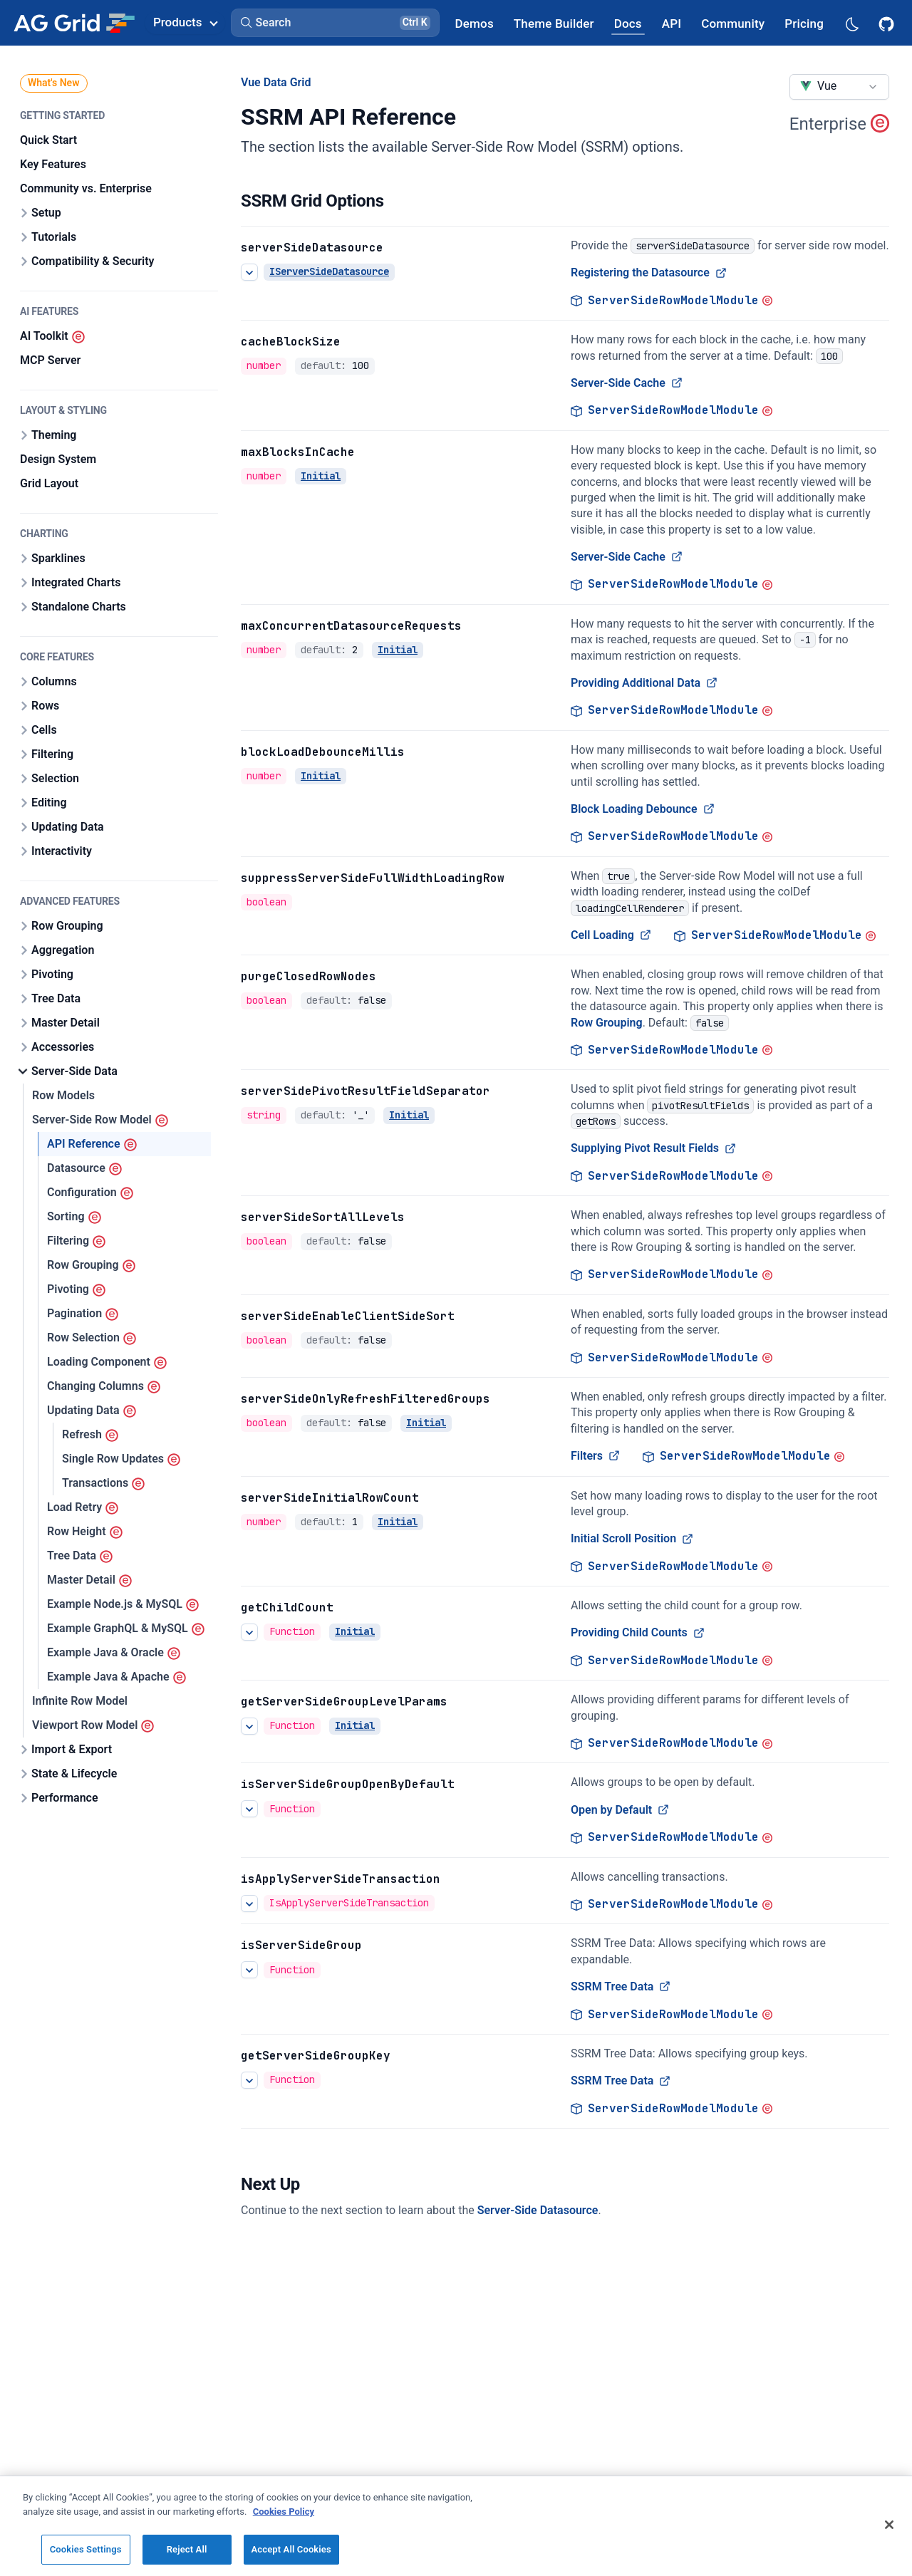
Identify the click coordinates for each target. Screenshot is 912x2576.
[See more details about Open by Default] (249, 1808)
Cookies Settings (86, 2549)
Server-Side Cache (627, 383)
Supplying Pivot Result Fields (653, 1148)
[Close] (889, 2524)
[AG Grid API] (671, 23)
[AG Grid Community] (732, 23)
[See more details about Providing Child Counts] (249, 1632)
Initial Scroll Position (632, 1538)
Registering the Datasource (649, 272)
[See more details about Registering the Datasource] (249, 272)
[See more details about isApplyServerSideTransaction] (249, 1902)
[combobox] (839, 87)
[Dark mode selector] (851, 23)
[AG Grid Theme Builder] (554, 23)
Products (185, 22)
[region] (456, 2526)
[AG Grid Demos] (474, 23)
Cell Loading (611, 935)
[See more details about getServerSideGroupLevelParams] (249, 1726)
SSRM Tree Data (620, 1986)
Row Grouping (607, 1022)
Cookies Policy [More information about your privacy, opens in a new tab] (283, 2511)
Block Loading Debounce (643, 809)
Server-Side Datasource (537, 2210)
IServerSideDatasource (329, 271)
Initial (321, 475)
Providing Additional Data (644, 683)
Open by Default (620, 1810)
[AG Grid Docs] (628, 23)
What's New (54, 82)
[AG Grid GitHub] (887, 22)
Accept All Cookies (291, 2549)
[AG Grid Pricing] (804, 23)
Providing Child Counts (638, 1632)
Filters (595, 1456)
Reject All (187, 2549)
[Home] (74, 23)
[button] (335, 23)
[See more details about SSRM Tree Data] (249, 1969)
